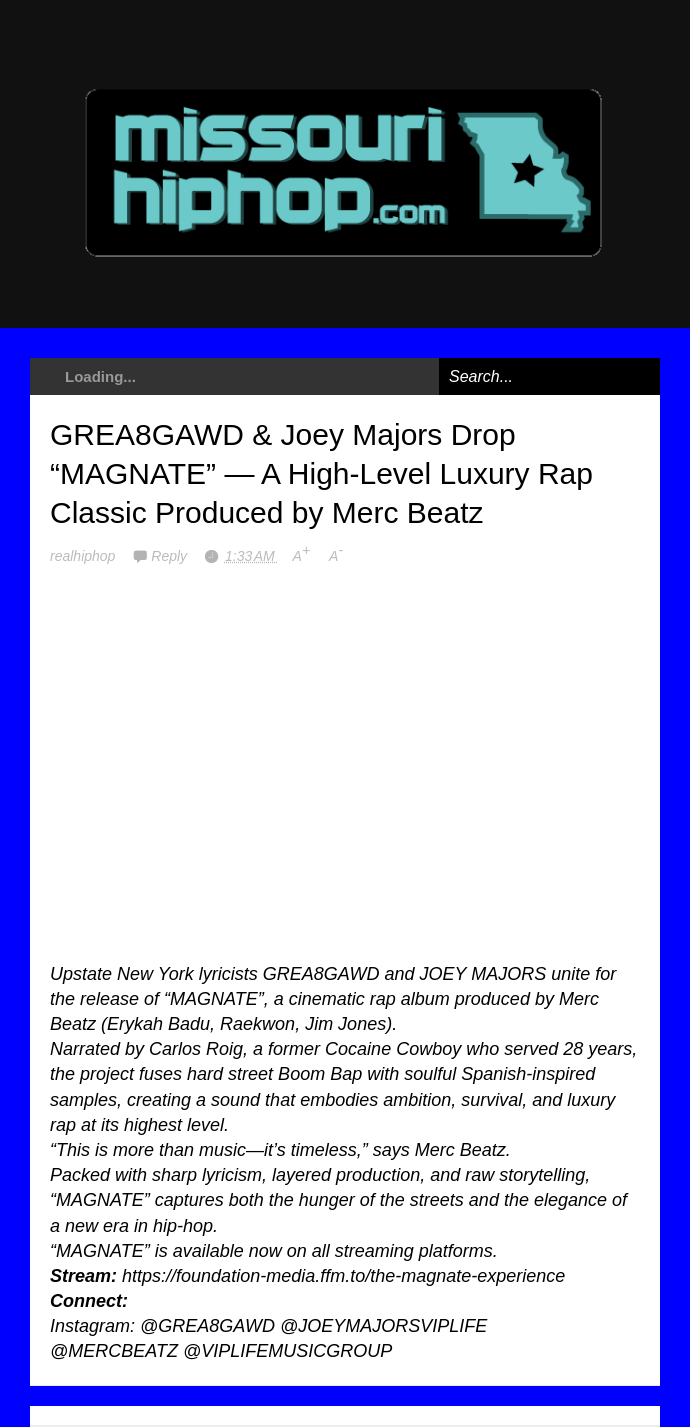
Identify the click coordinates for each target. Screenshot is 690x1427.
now (265, 1251)
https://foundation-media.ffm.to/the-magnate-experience (343, 1276)
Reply (171, 556)
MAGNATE (214, 999)
